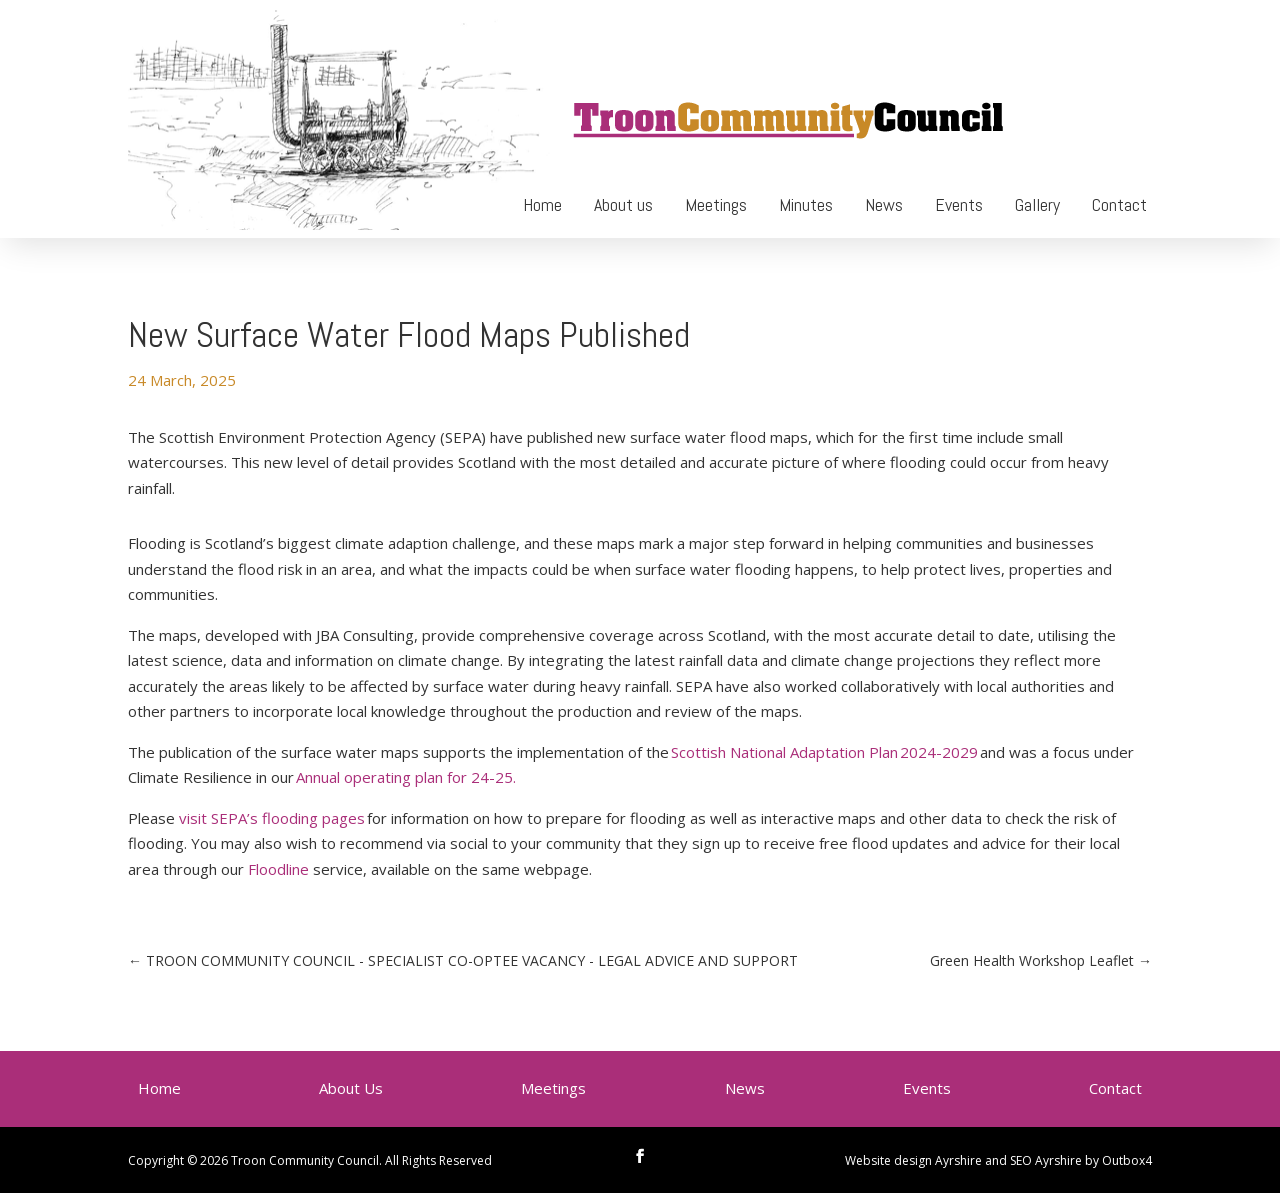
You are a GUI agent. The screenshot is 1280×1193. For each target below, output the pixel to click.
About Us (351, 1088)
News (884, 205)
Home (542, 205)
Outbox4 (1127, 1160)
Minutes (806, 205)
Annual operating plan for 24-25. (406, 777)
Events (959, 205)
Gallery (1037, 205)
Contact (1119, 205)
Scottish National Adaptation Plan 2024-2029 (824, 752)
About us (623, 205)
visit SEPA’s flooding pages (272, 818)
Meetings (716, 205)
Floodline (278, 869)
